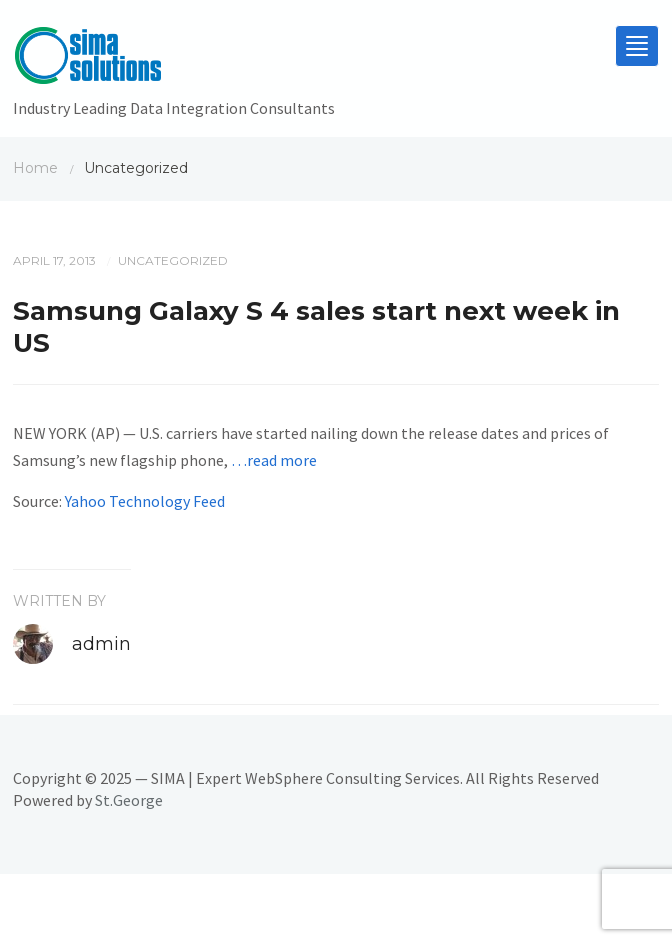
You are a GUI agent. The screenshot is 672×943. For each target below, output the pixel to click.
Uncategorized (173, 260)
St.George (129, 800)
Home (35, 168)
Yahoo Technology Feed (145, 501)
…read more (274, 460)
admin (101, 644)
